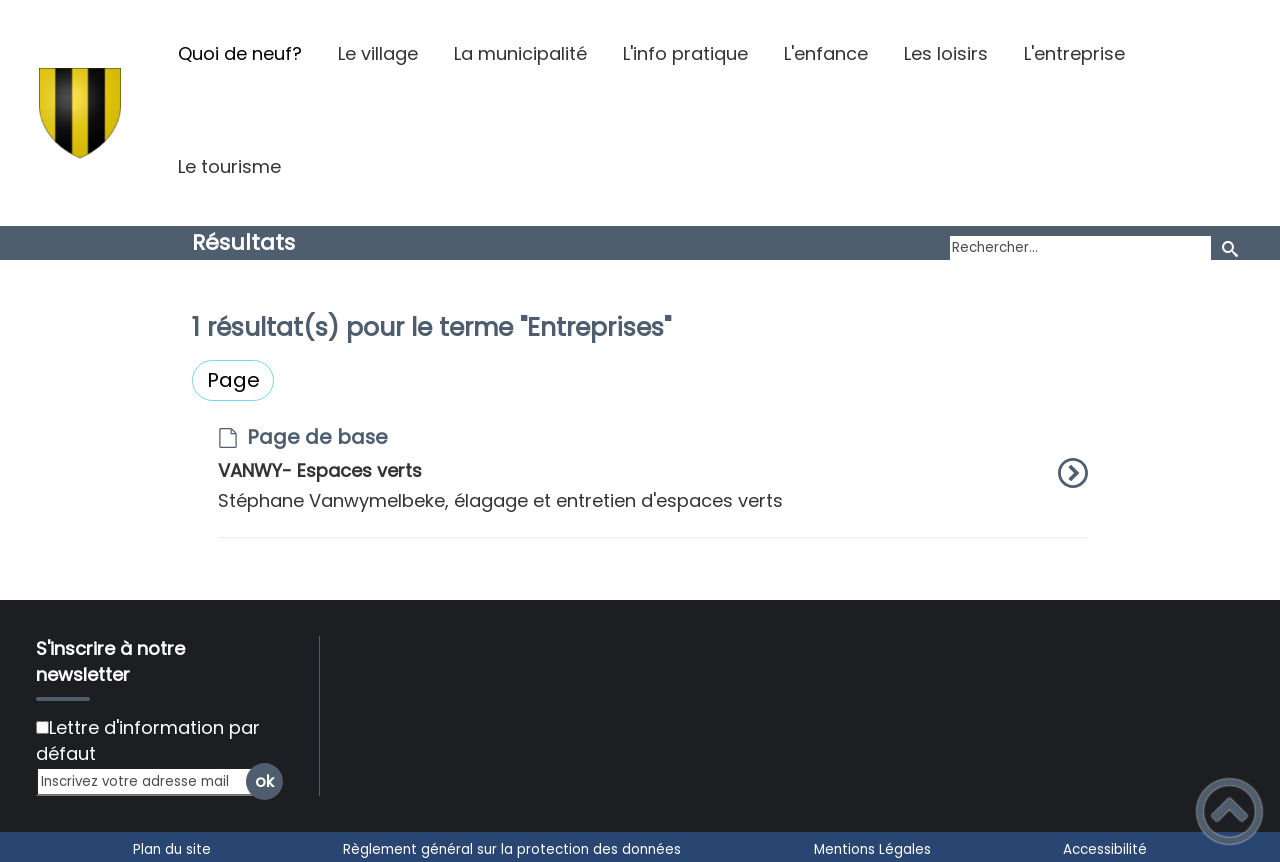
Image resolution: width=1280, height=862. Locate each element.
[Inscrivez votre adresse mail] (151, 781)
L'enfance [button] (826, 53)
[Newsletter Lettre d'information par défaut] (42, 727)
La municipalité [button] (520, 53)
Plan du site (172, 849)
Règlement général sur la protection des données (512, 849)
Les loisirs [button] (946, 53)
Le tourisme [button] (229, 166)
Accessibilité (1105, 849)
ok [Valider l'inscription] (264, 781)
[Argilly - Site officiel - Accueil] (80, 112)
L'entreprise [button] (1074, 53)
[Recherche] (1229, 248)
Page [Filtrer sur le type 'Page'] (233, 380)
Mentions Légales (872, 849)
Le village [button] (378, 53)
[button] (1229, 811)
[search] (1080, 249)
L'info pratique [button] (685, 53)
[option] (653, 482)
